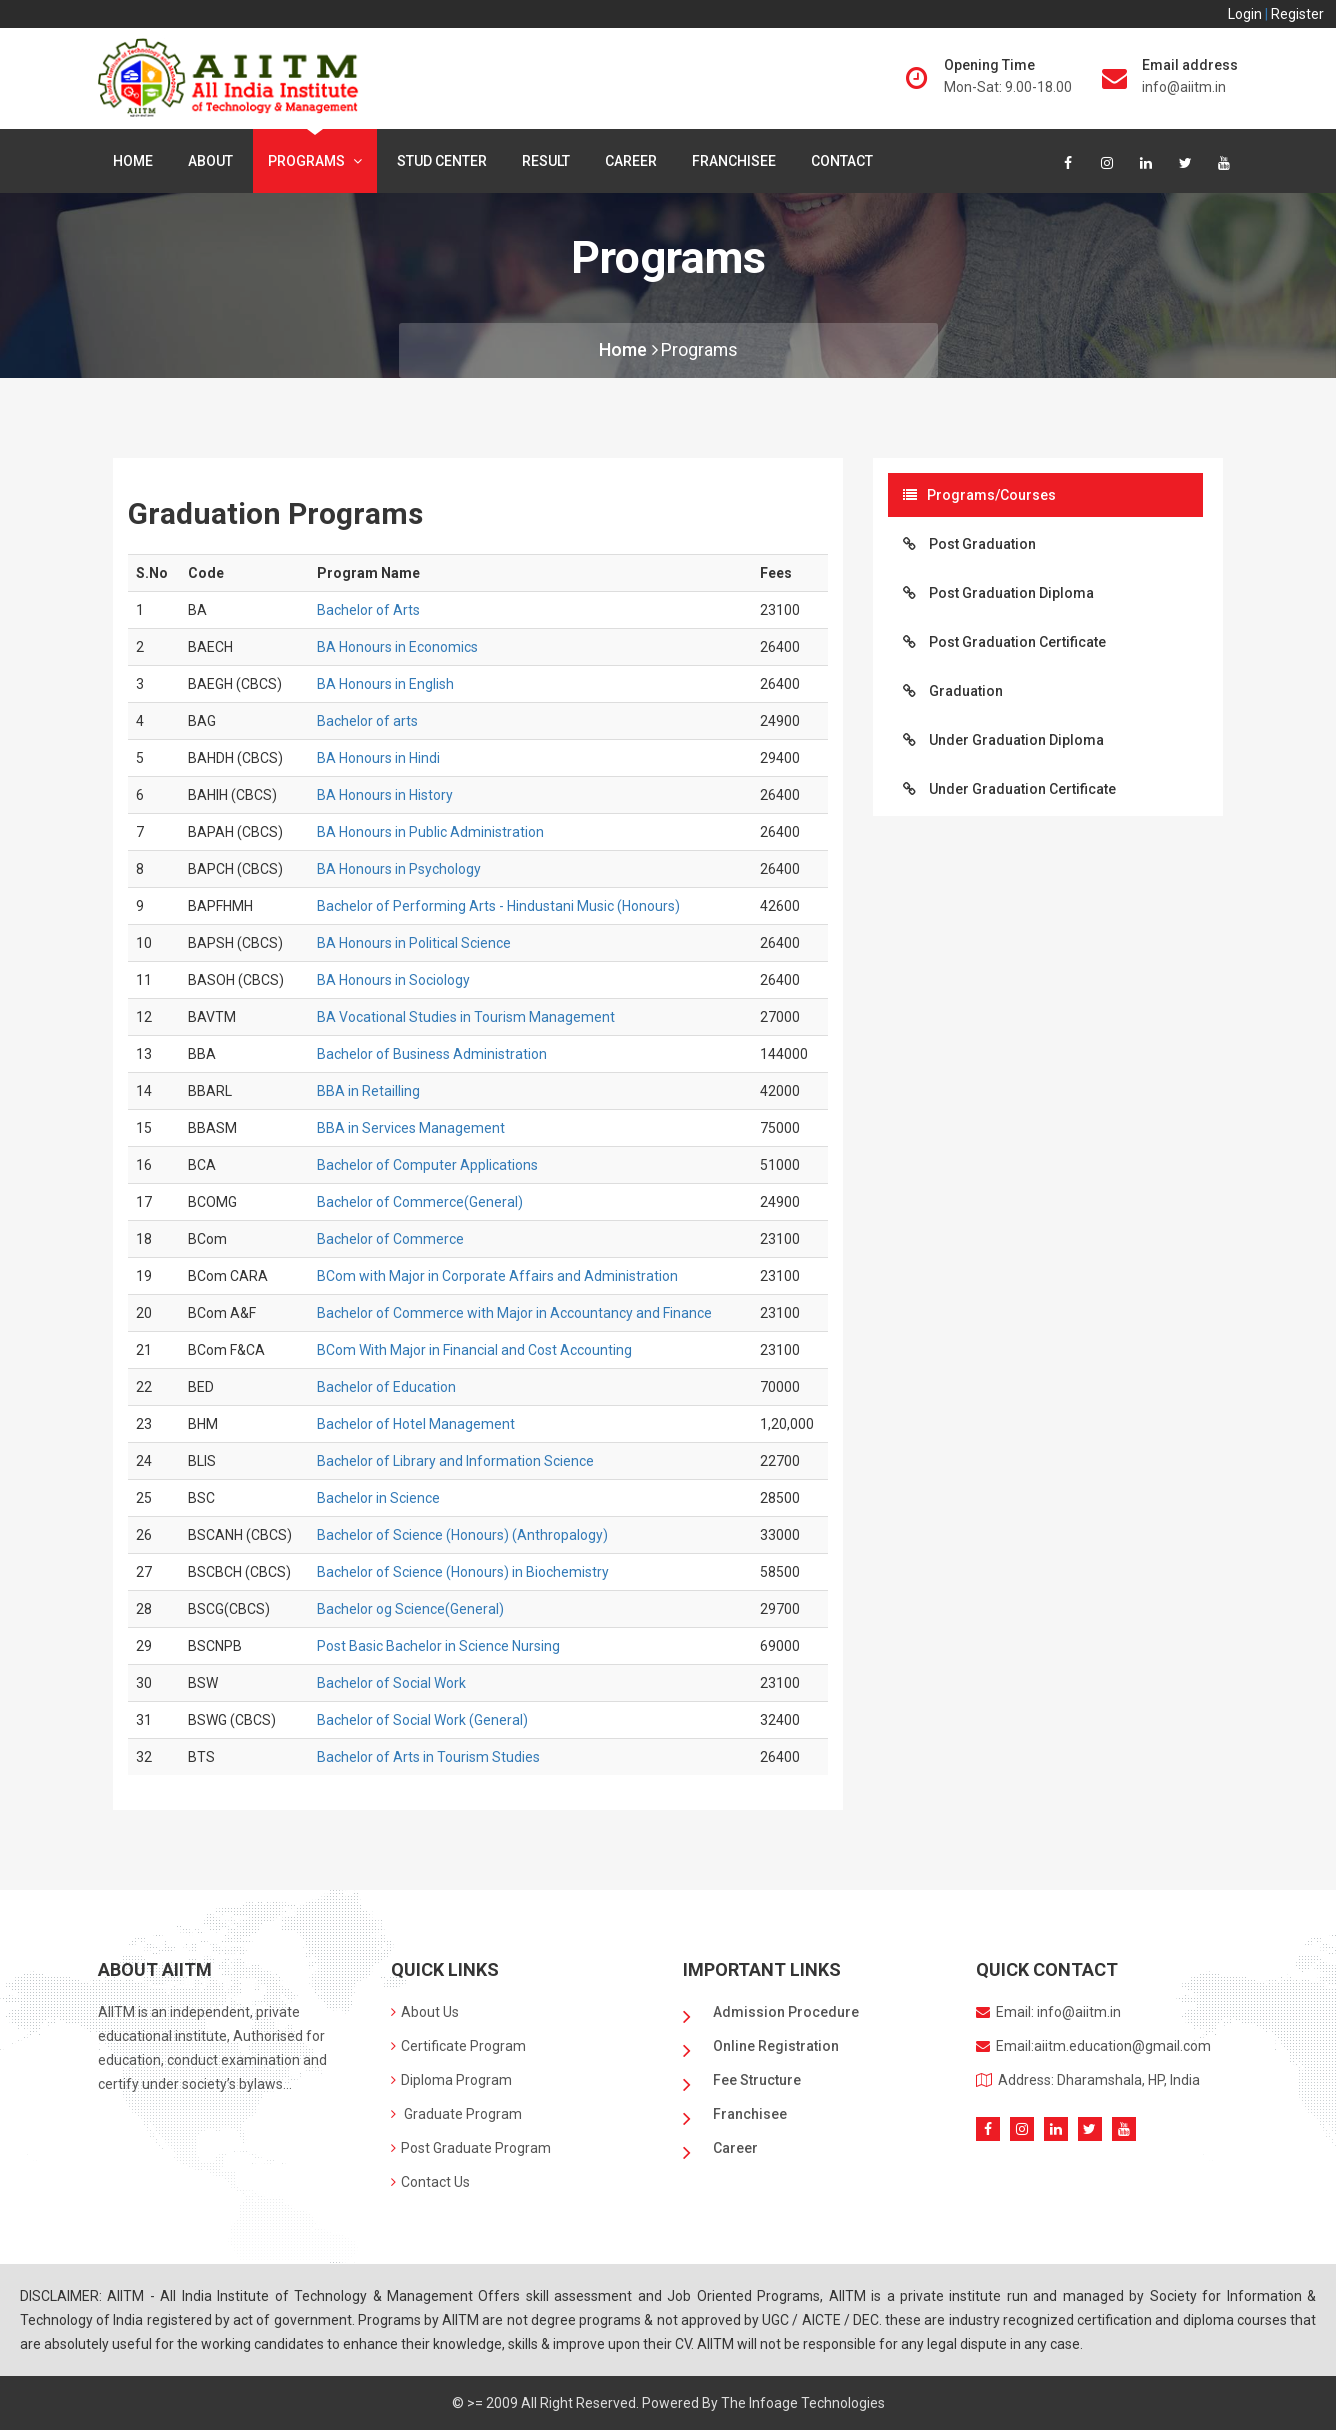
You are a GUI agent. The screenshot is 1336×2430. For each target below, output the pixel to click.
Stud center (442, 161)
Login (1246, 14)
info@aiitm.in (1184, 87)
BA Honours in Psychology (399, 869)
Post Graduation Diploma (998, 593)
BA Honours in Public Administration (430, 832)
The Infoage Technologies (803, 2403)
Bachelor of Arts (368, 610)
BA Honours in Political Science (414, 943)
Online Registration (776, 2046)
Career (631, 161)
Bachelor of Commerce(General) (420, 1202)
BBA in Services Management (411, 1128)
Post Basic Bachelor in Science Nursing (438, 1646)
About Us (425, 2012)
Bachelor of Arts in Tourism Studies (428, 1757)
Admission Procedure (786, 2012)
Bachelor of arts (367, 721)
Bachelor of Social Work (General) (422, 1720)
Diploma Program (451, 2080)
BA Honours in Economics (397, 647)
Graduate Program (456, 2114)
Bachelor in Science (378, 1498)
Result (546, 161)
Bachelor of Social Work (391, 1683)
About (210, 161)
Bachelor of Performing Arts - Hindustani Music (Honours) (498, 906)
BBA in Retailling (368, 1091)
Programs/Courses (979, 495)
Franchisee (734, 161)
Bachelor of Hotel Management (416, 1424)
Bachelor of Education (386, 1387)
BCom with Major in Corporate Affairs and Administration (497, 1276)
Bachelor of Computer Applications (427, 1165)
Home (133, 161)
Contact (842, 161)
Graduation (953, 691)
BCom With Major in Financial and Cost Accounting (474, 1350)
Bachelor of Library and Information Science (455, 1461)
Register (1297, 14)
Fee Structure (757, 2080)
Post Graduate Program (471, 2148)
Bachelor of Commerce (390, 1239)
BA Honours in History (385, 795)
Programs (315, 161)
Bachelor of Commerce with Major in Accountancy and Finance (514, 1313)
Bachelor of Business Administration (432, 1054)
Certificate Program (458, 2046)
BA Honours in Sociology (393, 980)
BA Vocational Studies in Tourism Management (466, 1017)
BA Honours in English (385, 684)
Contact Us (430, 2182)
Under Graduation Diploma (1003, 740)
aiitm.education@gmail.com (1122, 2046)
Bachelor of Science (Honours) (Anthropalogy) (462, 1535)
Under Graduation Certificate (1009, 789)
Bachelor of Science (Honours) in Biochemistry (463, 1572)
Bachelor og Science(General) (410, 1609)
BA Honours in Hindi (378, 758)
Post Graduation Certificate (1004, 642)
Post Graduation (969, 544)
